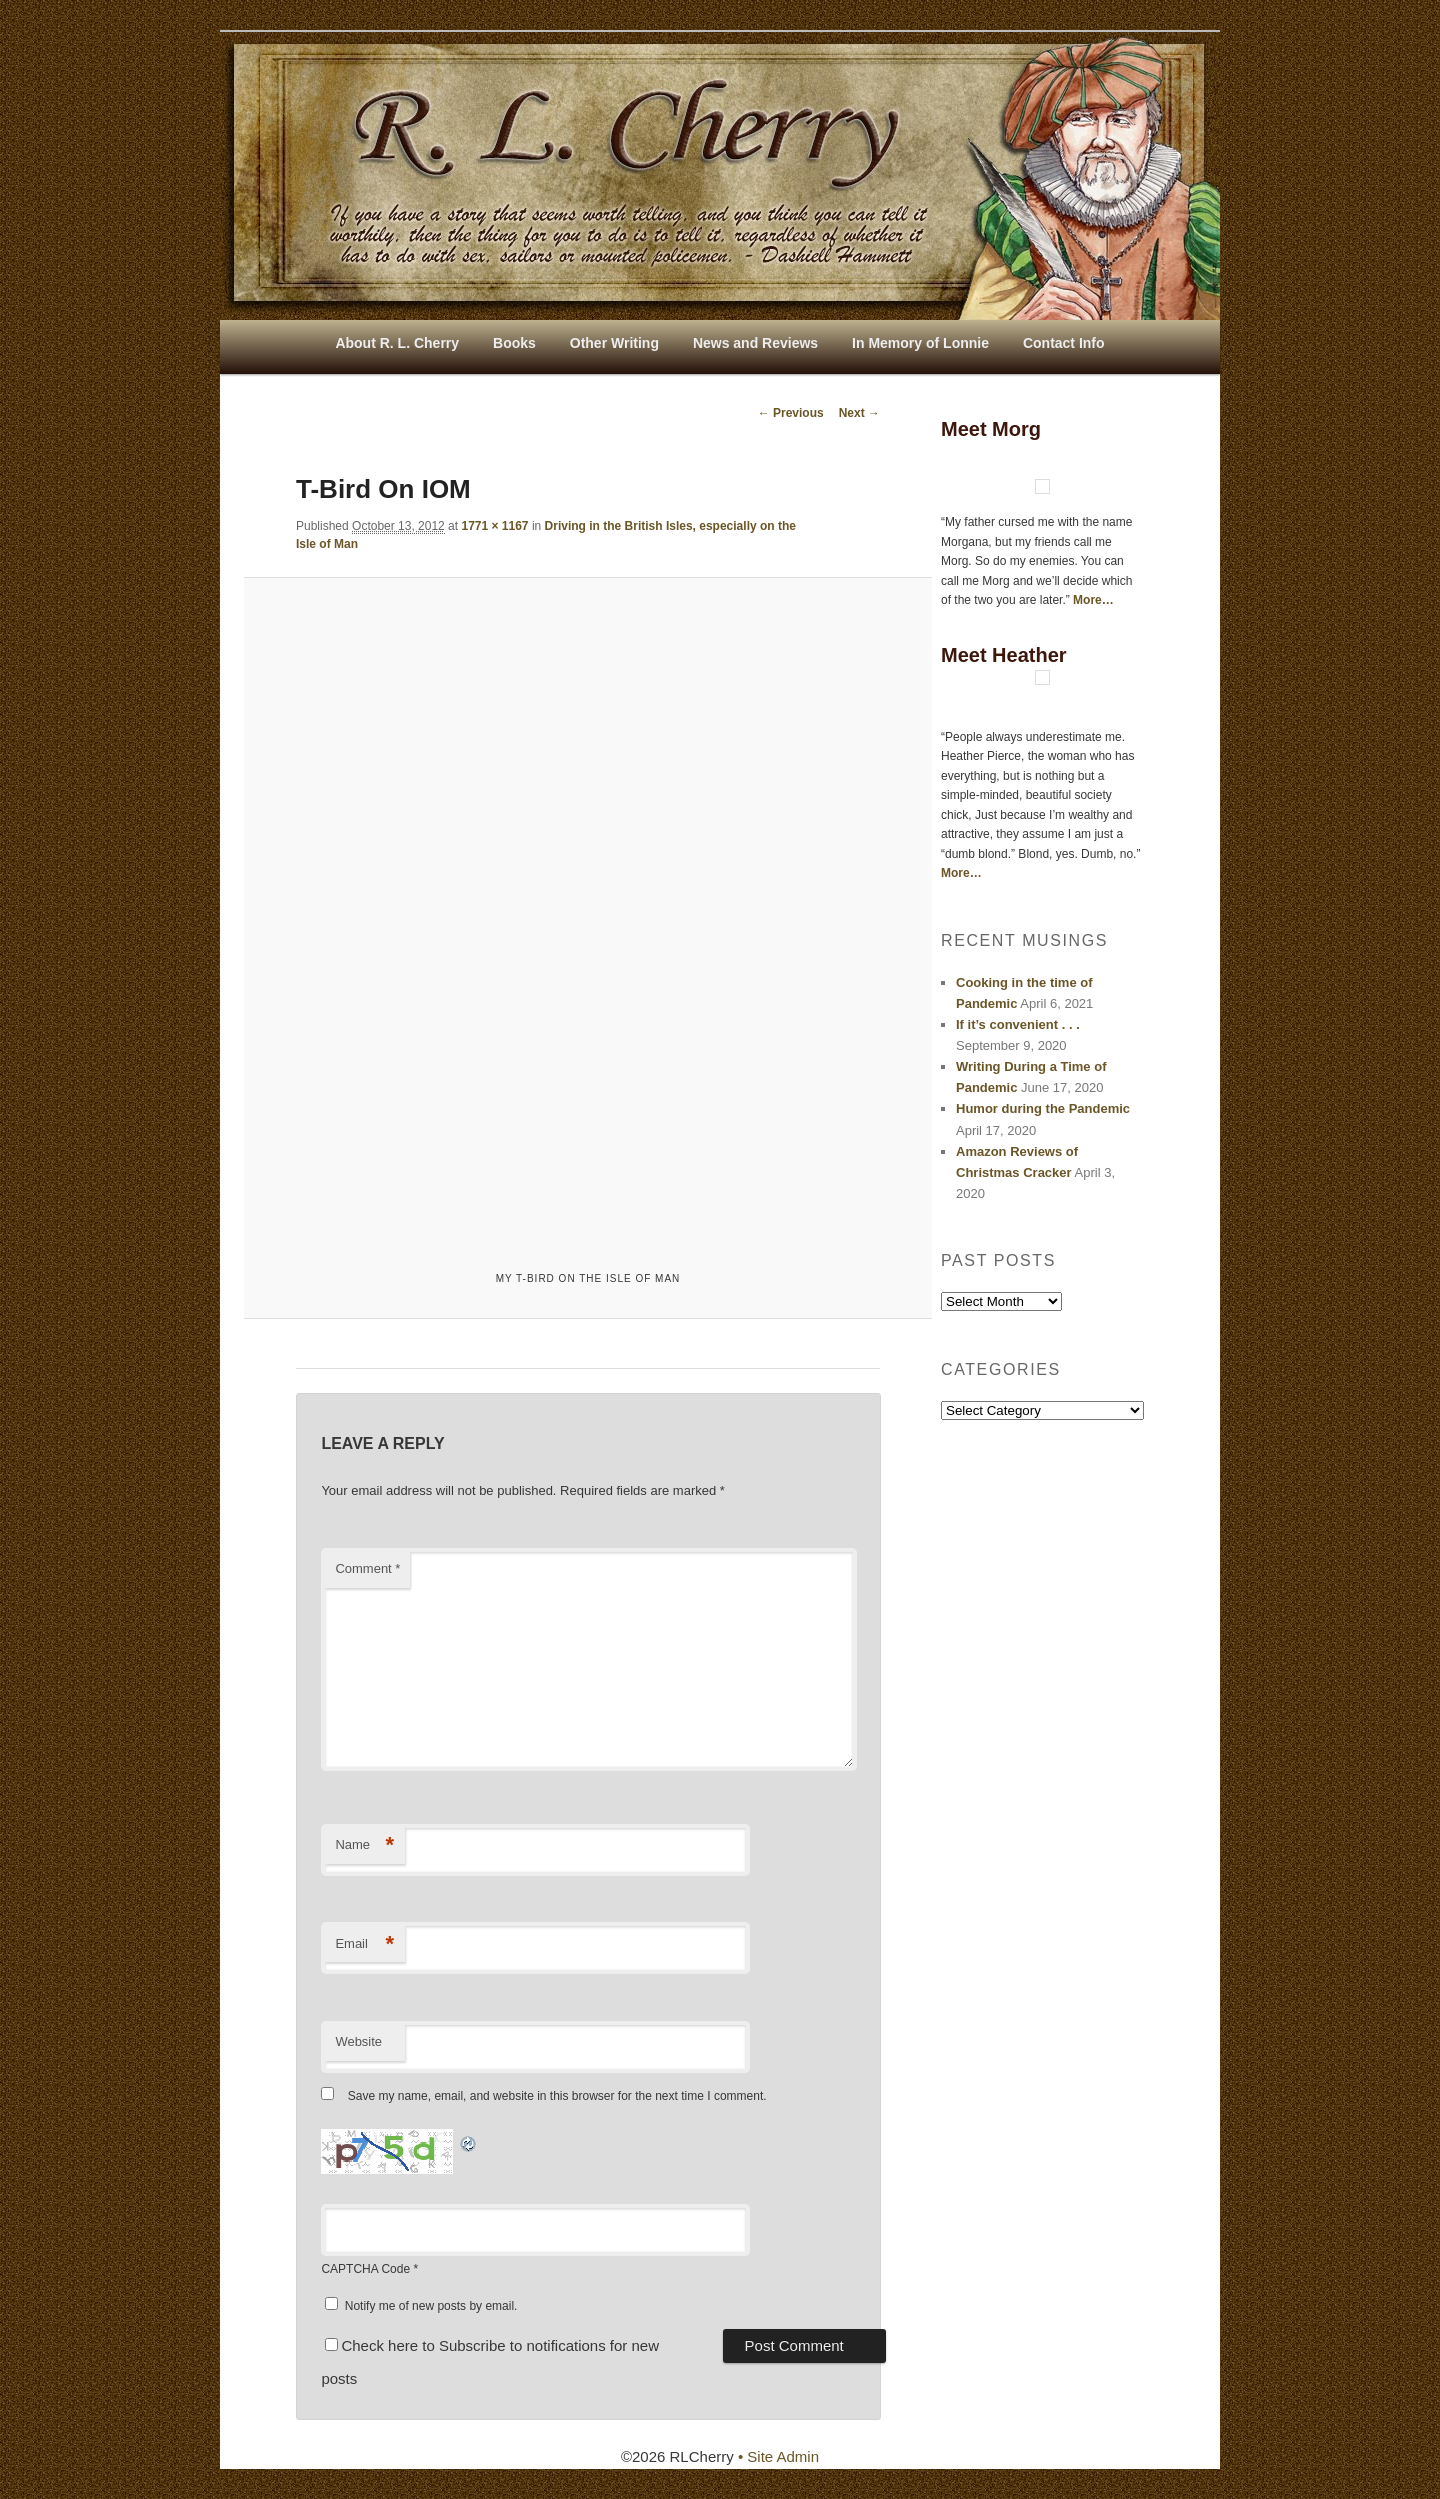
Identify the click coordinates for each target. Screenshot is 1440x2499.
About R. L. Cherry (397, 343)
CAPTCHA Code (365, 2269)
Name (364, 1845)
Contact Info (1064, 343)
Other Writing (614, 343)
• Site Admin (778, 2456)
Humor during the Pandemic (1043, 1108)
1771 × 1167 (494, 526)
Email (364, 1944)
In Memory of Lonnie (920, 343)
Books (514, 343)
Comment (367, 1568)
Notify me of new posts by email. (431, 2306)
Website (358, 2041)
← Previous (791, 413)
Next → (859, 413)
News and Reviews (755, 343)
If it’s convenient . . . (1018, 1024)
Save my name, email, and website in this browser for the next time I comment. (557, 2096)
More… (1093, 600)
